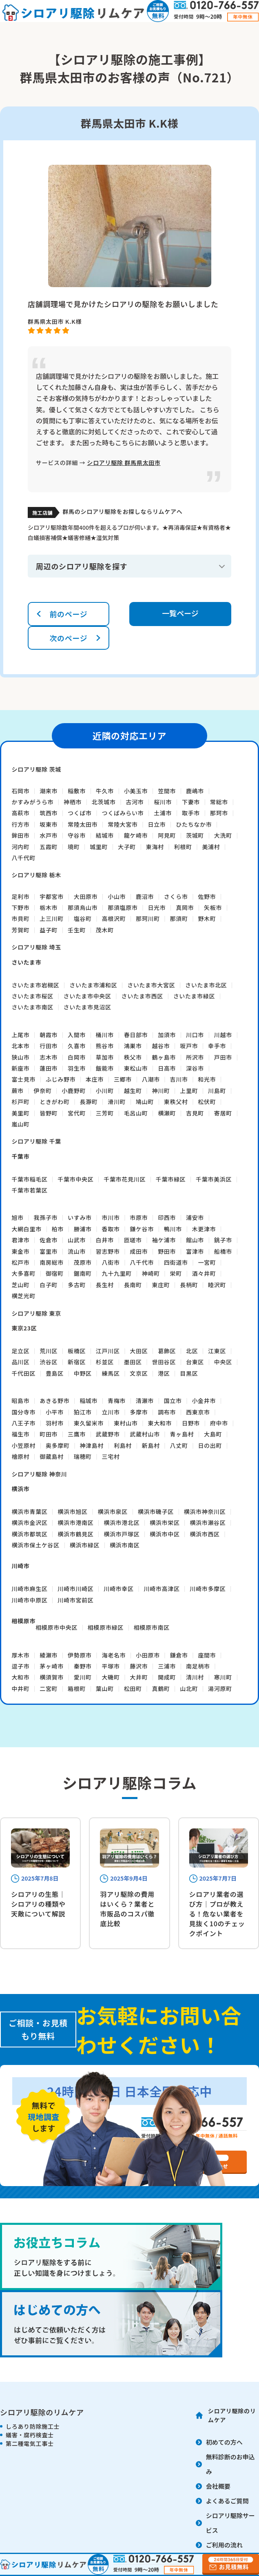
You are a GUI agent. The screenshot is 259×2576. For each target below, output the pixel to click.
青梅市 (117, 1400)
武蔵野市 (108, 1434)
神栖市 (73, 802)
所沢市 (195, 1057)
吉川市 (179, 1079)
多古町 (77, 1285)
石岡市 (20, 791)
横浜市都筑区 (29, 1534)
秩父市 (133, 1057)
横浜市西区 (205, 1534)
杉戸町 (20, 1102)
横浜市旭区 (73, 1511)
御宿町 (55, 1273)
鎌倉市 (179, 1655)
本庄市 (95, 1079)
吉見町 (195, 1113)
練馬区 (111, 1373)
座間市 (207, 1655)
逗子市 (20, 1666)
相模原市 (23, 1621)
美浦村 (211, 847)
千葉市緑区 (171, 1179)
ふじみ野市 (61, 1079)
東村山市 (126, 1423)
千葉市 (20, 1156)
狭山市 (20, 1057)
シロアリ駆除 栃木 (36, 875)
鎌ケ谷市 (142, 1229)
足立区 (20, 1351)
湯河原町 (220, 1688)
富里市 (49, 1251)
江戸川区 (108, 1351)
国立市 (173, 1400)
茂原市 (83, 1262)
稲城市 (88, 1400)
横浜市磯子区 (156, 1511)
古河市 (135, 802)
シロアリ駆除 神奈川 (39, 1474)
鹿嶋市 (195, 791)
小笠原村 (23, 1445)
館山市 (195, 1240)
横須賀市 (52, 1677)
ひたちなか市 (194, 824)
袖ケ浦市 (164, 1240)
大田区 (139, 1351)
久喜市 (77, 1046)
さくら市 (176, 896)
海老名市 (114, 1655)
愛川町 (83, 1677)
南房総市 (52, 1262)
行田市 (49, 1046)
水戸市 (49, 835)
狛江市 (83, 1412)
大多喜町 (23, 1273)
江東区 (217, 1351)
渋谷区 (49, 1362)
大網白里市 (26, 1229)
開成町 (167, 1677)
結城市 (105, 835)
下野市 (20, 907)
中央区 (223, 1362)
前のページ (68, 614)
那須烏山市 (83, 907)
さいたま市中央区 (87, 996)
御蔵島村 (52, 1456)
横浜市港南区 (75, 1522)
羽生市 (77, 1068)
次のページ (68, 638)
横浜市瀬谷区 (208, 1522)
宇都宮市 (52, 896)
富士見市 (23, 1079)
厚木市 (20, 1655)
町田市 (49, 1434)
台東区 (195, 1362)
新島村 (151, 1445)
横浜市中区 (165, 1534)
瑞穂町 (83, 1456)
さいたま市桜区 (32, 996)
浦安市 (195, 1217)
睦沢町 (217, 1285)
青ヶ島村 (182, 1434)
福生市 (20, 1434)
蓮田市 (49, 1068)
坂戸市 (189, 1046)
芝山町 (20, 1285)
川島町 (217, 1091)
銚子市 (223, 1240)
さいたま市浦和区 (93, 985)
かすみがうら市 (32, 802)
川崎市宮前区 (75, 1600)
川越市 (223, 1035)
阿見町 (167, 835)
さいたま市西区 (142, 996)
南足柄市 (198, 1666)
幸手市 (217, 1046)
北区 (192, 1351)
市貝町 (20, 918)
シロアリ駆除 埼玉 (36, 947)
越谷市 (161, 1046)
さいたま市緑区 (194, 996)
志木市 (49, 1057)
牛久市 (105, 791)
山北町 (189, 1688)
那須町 (179, 918)
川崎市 (20, 1566)
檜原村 (20, 1456)
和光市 (207, 1079)
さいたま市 (26, 962)
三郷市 (123, 1079)
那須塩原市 (123, 907)
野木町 (207, 918)
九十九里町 (117, 1273)
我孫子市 (46, 1217)
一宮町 (207, 1262)
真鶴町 (161, 1688)
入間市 (77, 1035)
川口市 (195, 1035)
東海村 (155, 847)
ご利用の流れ (224, 2545)
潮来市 (49, 791)
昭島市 (20, 1400)
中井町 (20, 1688)
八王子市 (23, 1423)
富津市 (195, 1251)
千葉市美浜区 (214, 1179)
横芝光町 (23, 1296)
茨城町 (195, 835)
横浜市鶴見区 (75, 1534)
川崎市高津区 (161, 1589)
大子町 (127, 847)
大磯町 (111, 1677)
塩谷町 (83, 918)
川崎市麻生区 (29, 1589)
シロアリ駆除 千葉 (36, 1141)
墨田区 (133, 1362)
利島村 (123, 1445)
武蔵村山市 (145, 1434)
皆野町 (49, 1113)
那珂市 (219, 813)
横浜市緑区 (85, 1545)
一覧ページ (180, 613)
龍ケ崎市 (136, 835)
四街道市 (176, 1262)
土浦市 (163, 813)
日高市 (167, 1068)
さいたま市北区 (206, 985)
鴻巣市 (133, 1046)
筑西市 (49, 813)
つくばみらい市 (123, 813)
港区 (164, 1373)
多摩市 (139, 1412)
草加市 (105, 1057)
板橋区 (77, 1351)
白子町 (49, 1285)
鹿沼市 (145, 896)
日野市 (191, 1423)
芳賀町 (20, 930)
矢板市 (213, 907)
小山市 (117, 896)
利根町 (183, 847)
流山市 (77, 1251)
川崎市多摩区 (208, 1589)
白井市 (105, 1240)
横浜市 (20, 1489)
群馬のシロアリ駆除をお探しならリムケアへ (122, 511)
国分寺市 (23, 1412)
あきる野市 (54, 1400)
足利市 (20, 896)
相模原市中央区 (56, 1627)
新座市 (20, 1068)
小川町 (105, 1091)
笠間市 (167, 791)
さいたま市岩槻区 (35, 985)
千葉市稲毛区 (29, 1179)
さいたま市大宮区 (151, 985)
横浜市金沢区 (29, 1522)
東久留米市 (89, 1423)
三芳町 (105, 1113)
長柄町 (189, 1285)
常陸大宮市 (123, 824)
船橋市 (223, 1251)
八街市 (111, 1262)
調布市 (167, 1412)
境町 (74, 847)
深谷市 (195, 1068)
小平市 (55, 1412)
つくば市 (80, 813)
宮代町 (77, 1113)
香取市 (111, 1229)
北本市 (20, 1046)
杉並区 (105, 1362)
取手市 (191, 813)
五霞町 (49, 847)
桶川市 (105, 1035)
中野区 (83, 1373)
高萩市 (20, 813)
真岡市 (185, 907)
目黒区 (189, 1373)
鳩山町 (145, 1102)
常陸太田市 (83, 824)
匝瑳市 (133, 1240)
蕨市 (17, 1091)
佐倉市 (49, 1240)
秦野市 (83, 1666)
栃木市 (49, 907)
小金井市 (204, 1400)
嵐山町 (20, 1124)
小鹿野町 (74, 1091)
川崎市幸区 (119, 1589)
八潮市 (151, 1079)
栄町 (176, 1273)
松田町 (133, 1688)
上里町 (189, 1091)
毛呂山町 (136, 1113)
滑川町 (117, 1102)
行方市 (20, 824)
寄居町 (223, 1113)
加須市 (167, 1035)
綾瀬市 (49, 1655)
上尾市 (20, 1035)
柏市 (58, 1229)
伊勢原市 (80, 1655)
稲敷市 (77, 791)
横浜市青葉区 (29, 1511)
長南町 (133, 1285)
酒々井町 (204, 1273)
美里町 (20, 1113)
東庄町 (161, 1285)
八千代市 (142, 1262)
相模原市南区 (152, 1627)
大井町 (139, 1677)
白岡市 (77, 1057)
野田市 (167, 1251)
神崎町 (151, 1273)
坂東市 (49, 824)
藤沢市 (139, 1666)
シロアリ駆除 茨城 (36, 769)
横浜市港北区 (121, 1522)
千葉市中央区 (75, 1179)
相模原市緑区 (106, 1627)
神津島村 (92, 1445)
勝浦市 (83, 1229)
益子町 (49, 930)
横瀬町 (167, 1113)
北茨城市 (104, 802)
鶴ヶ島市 (164, 1057)
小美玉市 (136, 791)
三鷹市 (77, 1434)
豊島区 (55, 1373)
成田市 (139, 1251)
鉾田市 (20, 835)
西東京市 (198, 1412)
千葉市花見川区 (125, 1179)
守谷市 (77, 835)
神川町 (161, 1091)
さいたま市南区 (32, 1007)
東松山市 (136, 1068)
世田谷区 (164, 1362)
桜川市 (163, 802)
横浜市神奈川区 (205, 1511)
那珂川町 (148, 918)
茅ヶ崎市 (52, 1666)
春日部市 (136, 1035)
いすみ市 (80, 1217)
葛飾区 (167, 1351)
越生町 (133, 1091)
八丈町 (179, 1445)
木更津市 (204, 1229)
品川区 (20, 1362)
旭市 (17, 1217)
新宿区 (77, 1362)
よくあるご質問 (227, 2500)
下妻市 (191, 802)
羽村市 (55, 1423)
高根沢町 (114, 918)
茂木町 (105, 930)
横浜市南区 (125, 1545)
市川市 (111, 1217)
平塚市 (111, 1666)
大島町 (213, 1434)
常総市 (219, 802)
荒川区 (49, 1351)
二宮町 (49, 1688)
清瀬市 (145, 1400)
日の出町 (210, 1445)
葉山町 (105, 1688)
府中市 (219, 1423)
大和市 (20, 1677)
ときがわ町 (55, 1102)
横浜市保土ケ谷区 (35, 1545)
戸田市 (223, 1057)
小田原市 (148, 1655)
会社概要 (218, 2486)
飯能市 (105, 1068)
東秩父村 (176, 1102)
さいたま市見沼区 (87, 1007)
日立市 (157, 824)
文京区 (139, 1373)
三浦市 (167, 1666)
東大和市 (160, 1423)
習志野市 (108, 1251)
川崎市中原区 (29, 1600)
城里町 (99, 847)
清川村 (195, 1677)
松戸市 (20, 1262)
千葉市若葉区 (29, 1190)
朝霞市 (49, 1035)
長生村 (105, 1285)
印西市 (167, 1217)
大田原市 (86, 896)
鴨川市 (173, 1229)
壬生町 (77, 930)
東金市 (20, 1251)
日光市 (157, 907)
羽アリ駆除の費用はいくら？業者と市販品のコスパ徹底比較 (127, 1908)
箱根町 (77, 1688)
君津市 (20, 1240)
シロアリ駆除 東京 (36, 1313)
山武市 (77, 1240)
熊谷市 (105, 1046)
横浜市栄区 (165, 1522)
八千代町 (23, 858)
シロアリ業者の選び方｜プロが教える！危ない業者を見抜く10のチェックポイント (217, 1913)
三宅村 (111, 1456)
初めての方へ (224, 2442)
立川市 (111, 1412)
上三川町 (52, 918)
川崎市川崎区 (75, 1589)
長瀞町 (88, 1102)
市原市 (139, 1217)
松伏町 (207, 1102)
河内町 (20, 847)
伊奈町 (43, 1091)
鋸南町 (83, 1273)
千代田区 (23, 1373)
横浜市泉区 (113, 1511)
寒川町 (223, 1677)
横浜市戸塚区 (121, 1534)
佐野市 (207, 896)
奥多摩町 (58, 1445)
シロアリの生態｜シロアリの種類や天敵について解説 (38, 1904)
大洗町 (223, 835)
